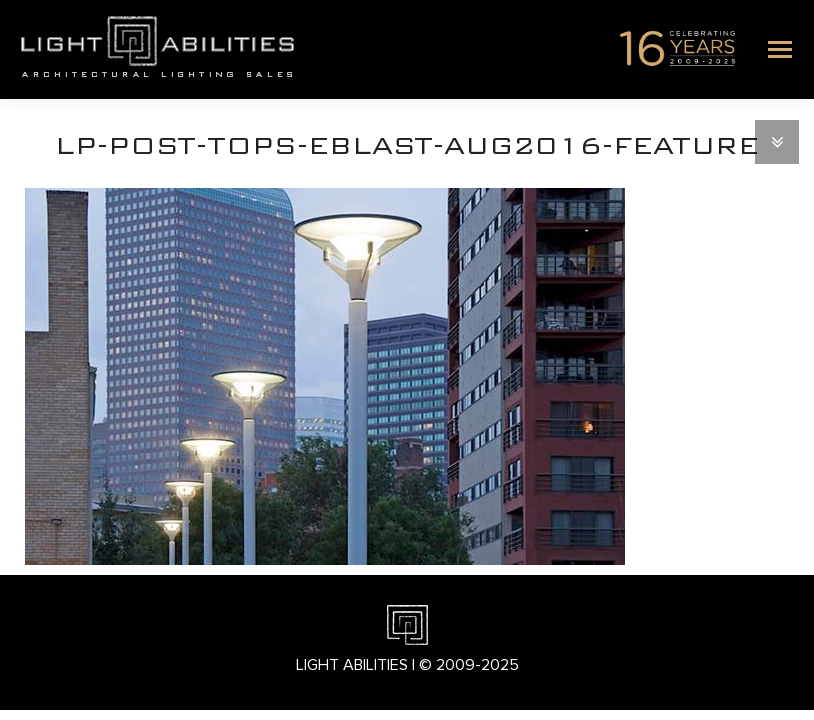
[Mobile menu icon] (780, 49)
